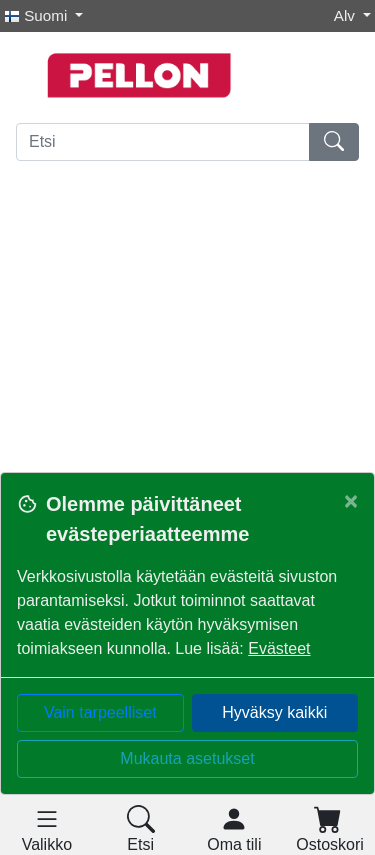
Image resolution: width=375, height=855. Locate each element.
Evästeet (279, 648)
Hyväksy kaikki (274, 712)
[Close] (351, 501)
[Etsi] (163, 142)
